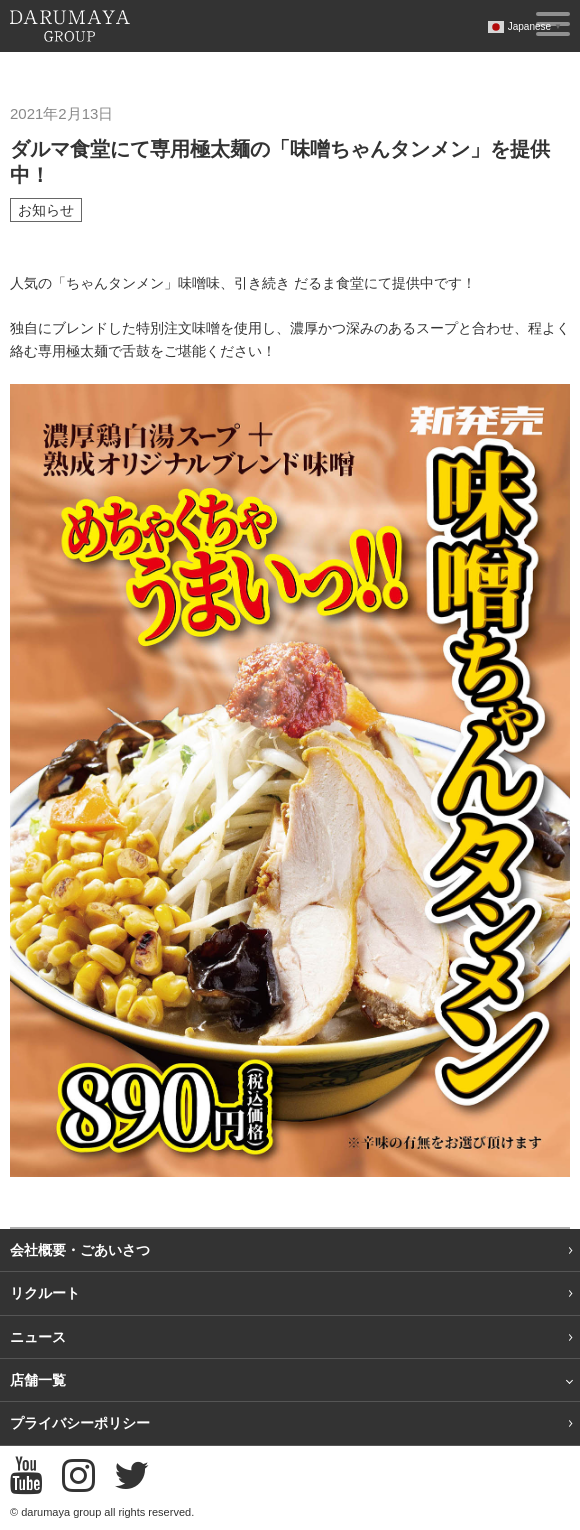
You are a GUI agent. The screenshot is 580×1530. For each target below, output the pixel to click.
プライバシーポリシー (80, 1423)
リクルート (45, 1293)
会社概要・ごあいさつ (80, 1250)
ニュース (38, 1337)
